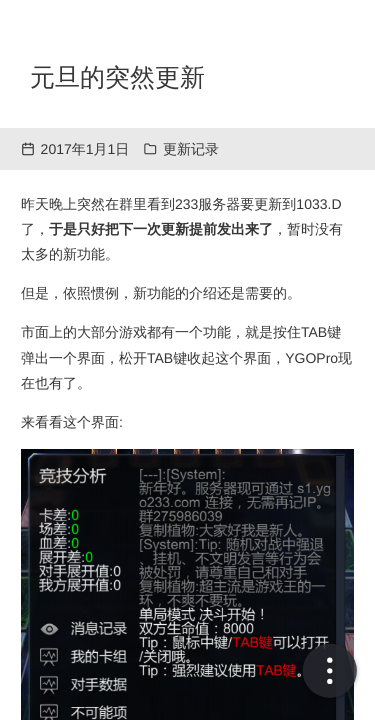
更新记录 (191, 149)
